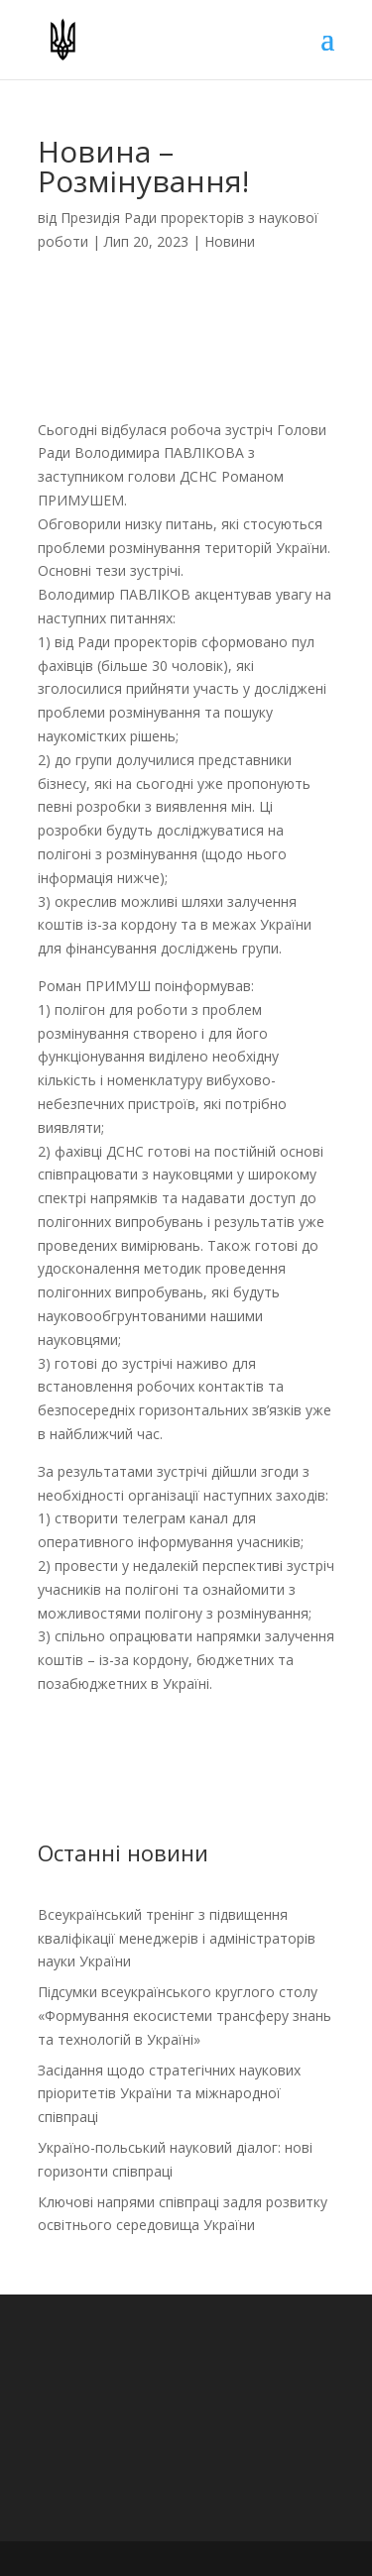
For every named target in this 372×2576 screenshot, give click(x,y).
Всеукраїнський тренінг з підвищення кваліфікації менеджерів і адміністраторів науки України (176, 1938)
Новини (229, 241)
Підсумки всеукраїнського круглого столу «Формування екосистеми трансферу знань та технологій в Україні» (184, 2015)
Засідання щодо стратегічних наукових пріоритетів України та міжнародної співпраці (169, 2094)
